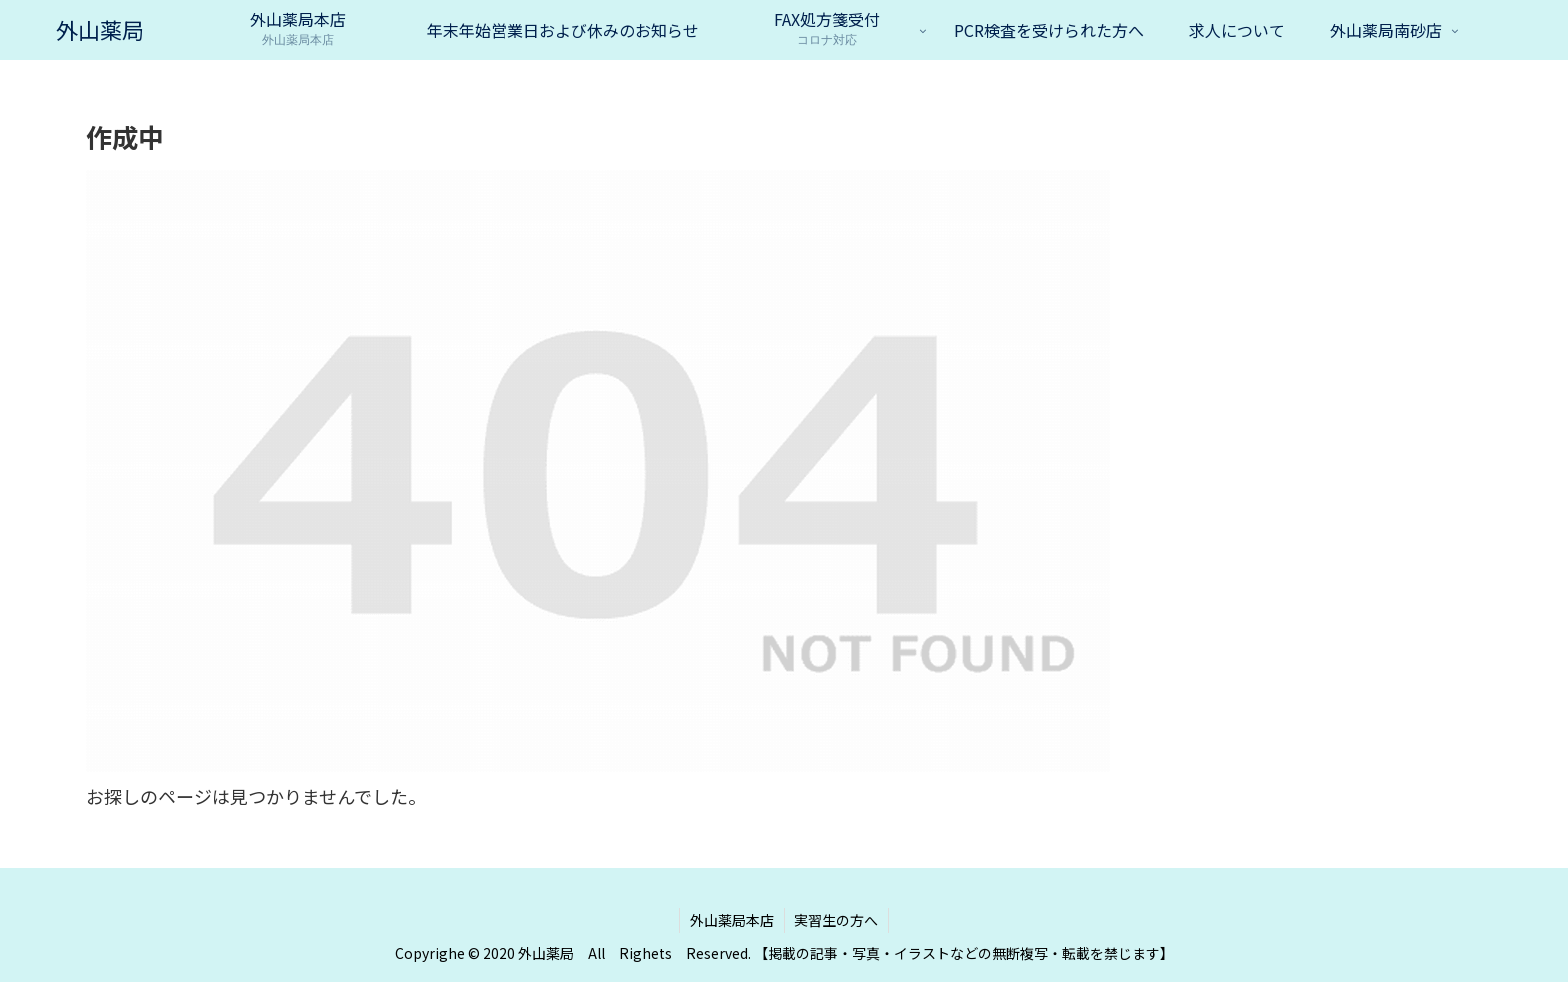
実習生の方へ (837, 920)
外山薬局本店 (732, 920)
